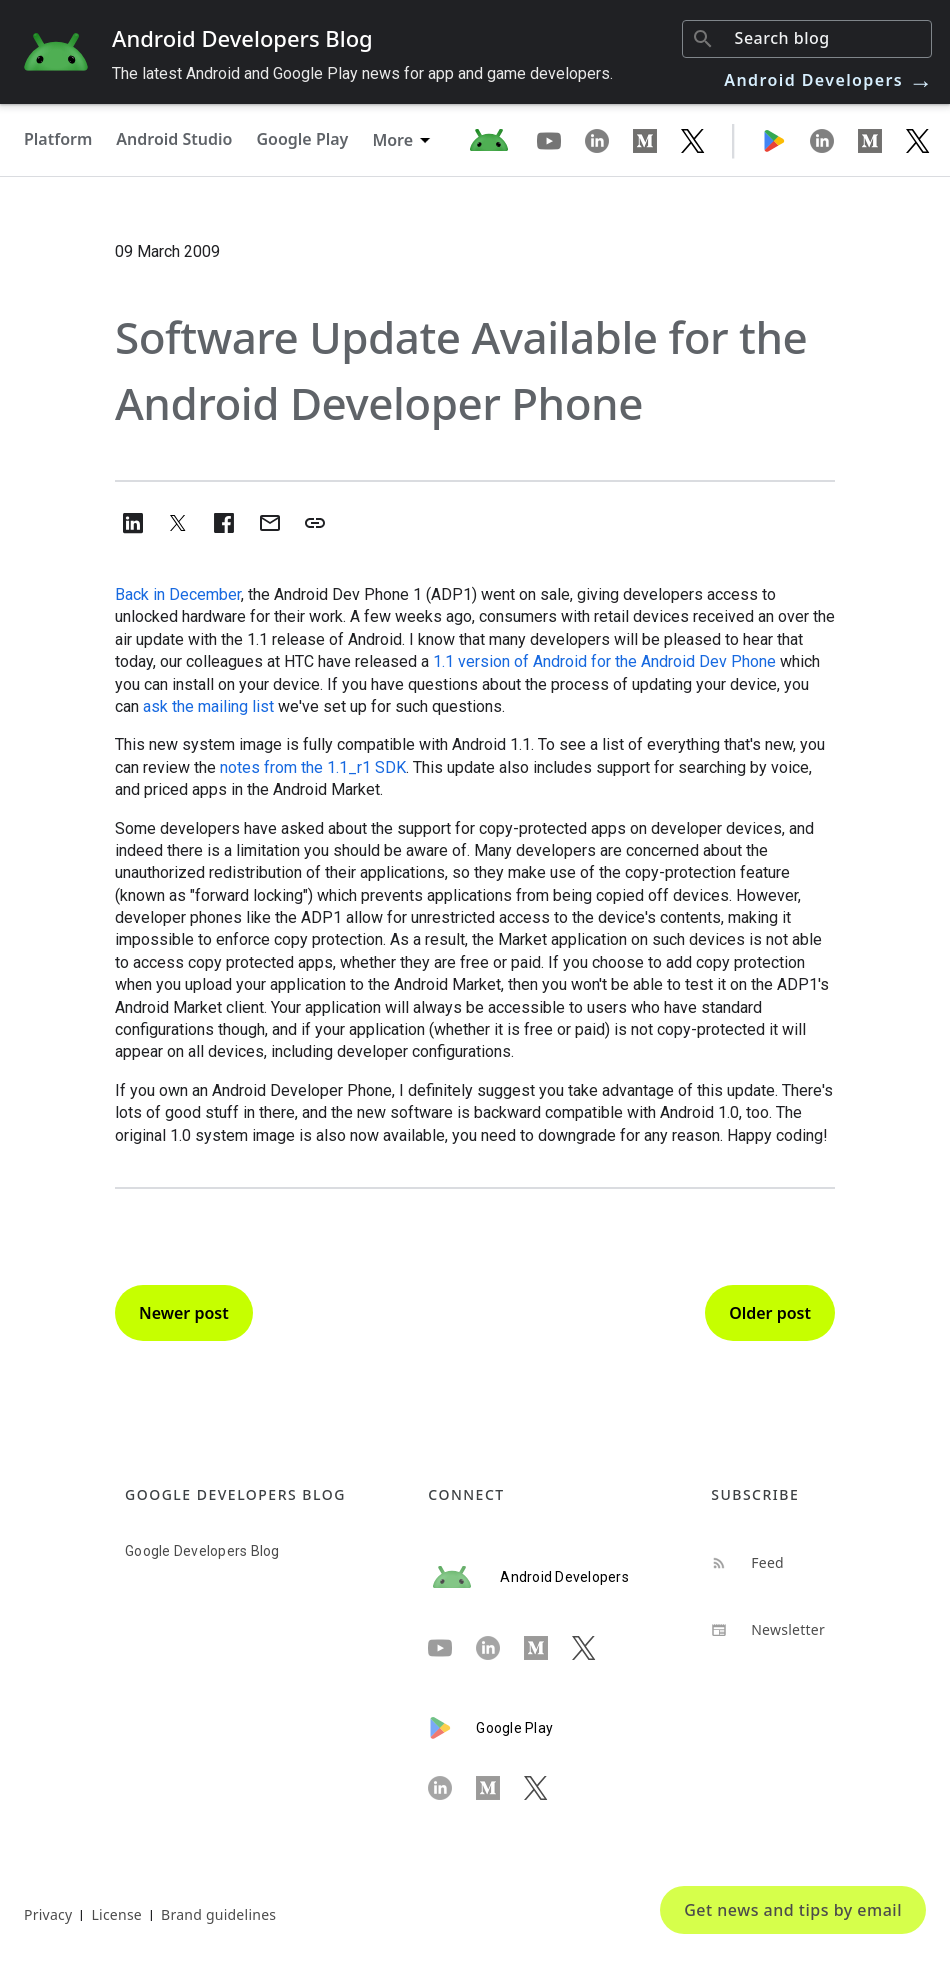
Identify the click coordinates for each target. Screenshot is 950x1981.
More (392, 140)
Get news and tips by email (793, 1910)
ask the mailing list (208, 706)
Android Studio (174, 139)
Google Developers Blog (202, 1551)
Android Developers (829, 80)
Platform (58, 139)
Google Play (302, 139)
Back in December (178, 594)
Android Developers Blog (242, 38)
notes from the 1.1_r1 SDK (313, 767)
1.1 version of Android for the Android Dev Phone (604, 661)
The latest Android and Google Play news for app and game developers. (362, 73)
